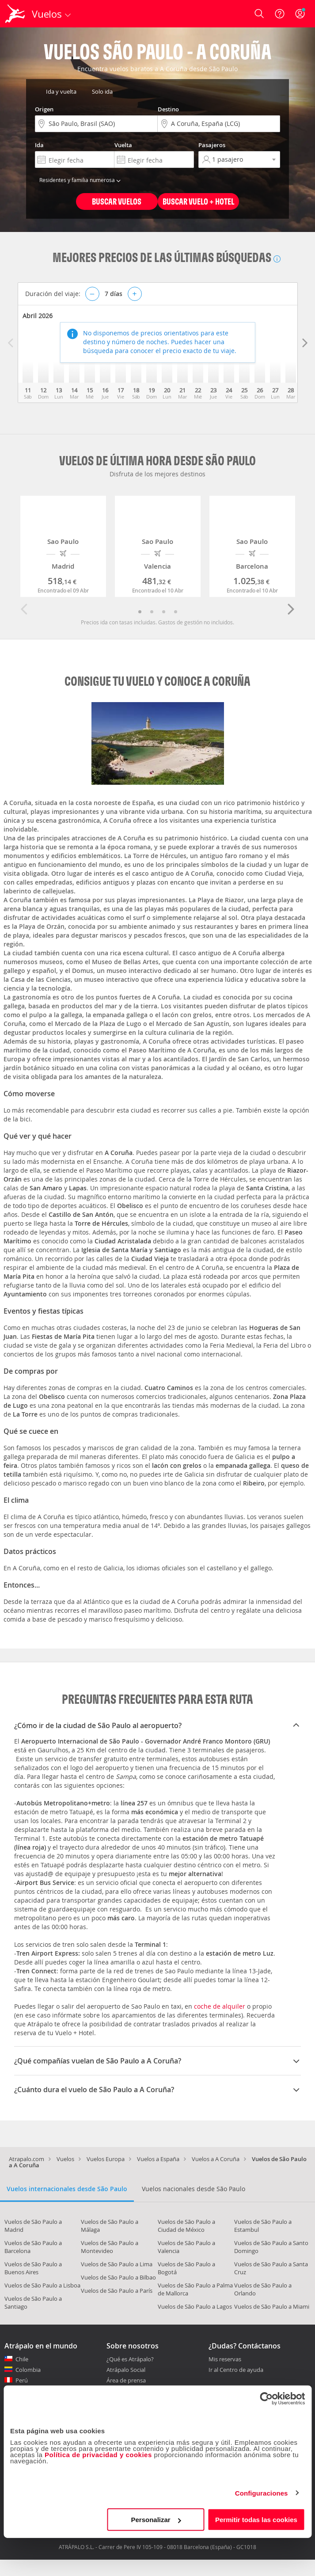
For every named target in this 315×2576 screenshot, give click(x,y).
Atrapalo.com (26, 2159)
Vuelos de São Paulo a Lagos (195, 2306)
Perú (21, 2380)
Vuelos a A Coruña (215, 2159)
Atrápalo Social (125, 2370)
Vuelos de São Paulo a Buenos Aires (33, 2268)
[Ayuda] (279, 13)
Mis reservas (225, 2359)
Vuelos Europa (106, 2159)
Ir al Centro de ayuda (236, 2370)
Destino (168, 109)
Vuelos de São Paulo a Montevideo (109, 2247)
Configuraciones (261, 2492)
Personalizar (156, 2519)
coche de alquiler (219, 2006)
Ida (39, 145)
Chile (21, 2359)
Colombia (28, 2370)
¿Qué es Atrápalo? (130, 2359)
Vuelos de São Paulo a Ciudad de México (186, 2226)
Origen (44, 109)
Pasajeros (211, 145)
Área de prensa (126, 2380)
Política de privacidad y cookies (98, 2454)
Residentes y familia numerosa (81, 179)
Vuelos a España (158, 2159)
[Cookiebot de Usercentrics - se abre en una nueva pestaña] (266, 2398)
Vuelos (65, 2159)
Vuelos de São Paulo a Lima (116, 2264)
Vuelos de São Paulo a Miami (271, 2306)
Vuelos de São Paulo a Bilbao (118, 2277)
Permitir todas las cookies (256, 2519)
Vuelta (123, 145)
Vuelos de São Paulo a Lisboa (42, 2285)
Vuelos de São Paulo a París (116, 2291)
